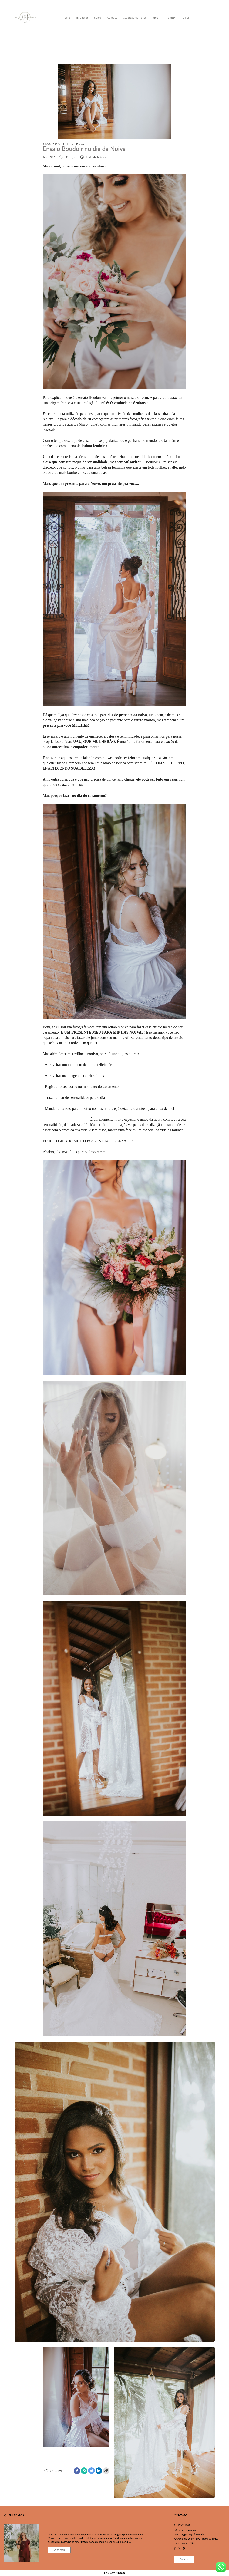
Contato (112, 18)
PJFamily (170, 18)
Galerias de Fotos (135, 18)
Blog (155, 18)
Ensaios (80, 144)
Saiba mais (59, 2549)
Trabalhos (82, 18)
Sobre (98, 18)
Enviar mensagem (187, 2530)
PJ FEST (186, 18)
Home (66, 18)
